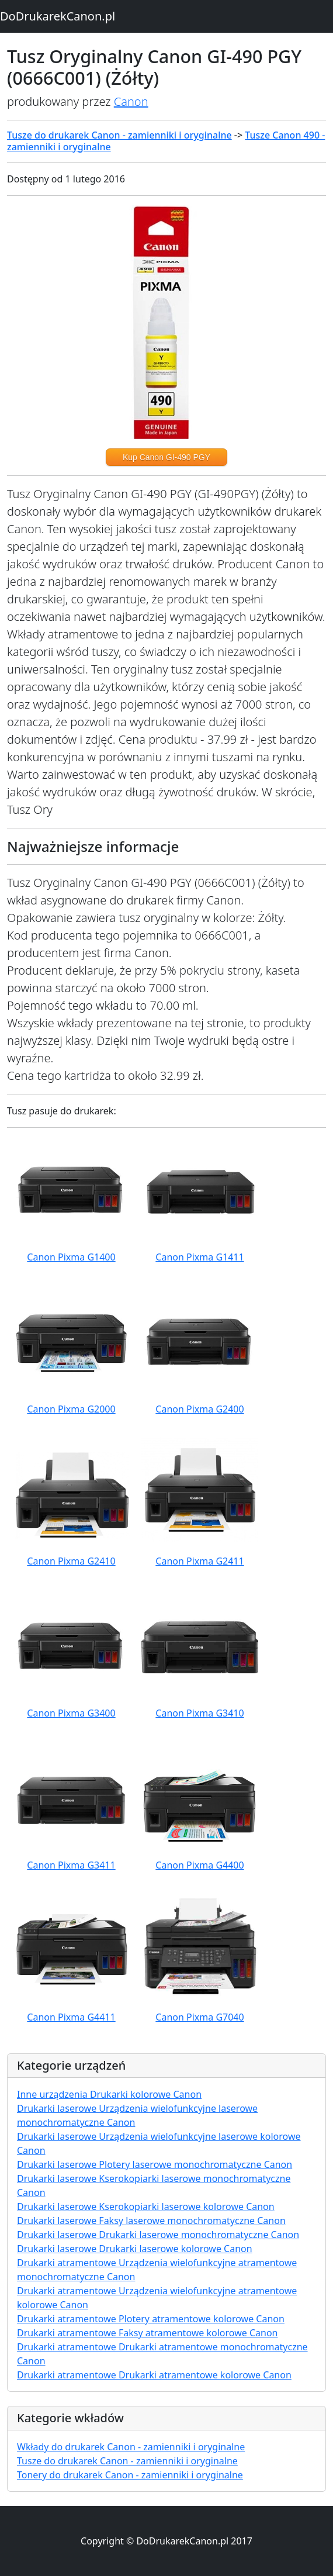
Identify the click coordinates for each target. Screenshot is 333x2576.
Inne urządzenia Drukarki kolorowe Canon (109, 2094)
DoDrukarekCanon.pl (57, 16)
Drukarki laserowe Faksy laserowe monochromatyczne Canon (151, 2220)
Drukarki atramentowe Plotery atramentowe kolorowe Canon (151, 2318)
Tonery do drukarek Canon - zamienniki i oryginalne (130, 2474)
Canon (131, 101)
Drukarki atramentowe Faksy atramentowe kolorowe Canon (147, 2332)
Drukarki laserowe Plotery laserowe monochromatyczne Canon (154, 2164)
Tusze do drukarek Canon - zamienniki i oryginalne (119, 135)
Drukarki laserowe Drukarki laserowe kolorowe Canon (134, 2248)
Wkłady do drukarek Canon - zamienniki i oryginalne (131, 2446)
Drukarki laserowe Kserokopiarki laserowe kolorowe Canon (146, 2206)
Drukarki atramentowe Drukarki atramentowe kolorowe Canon (154, 2374)
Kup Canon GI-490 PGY (166, 457)
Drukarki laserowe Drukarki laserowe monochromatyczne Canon (158, 2234)
